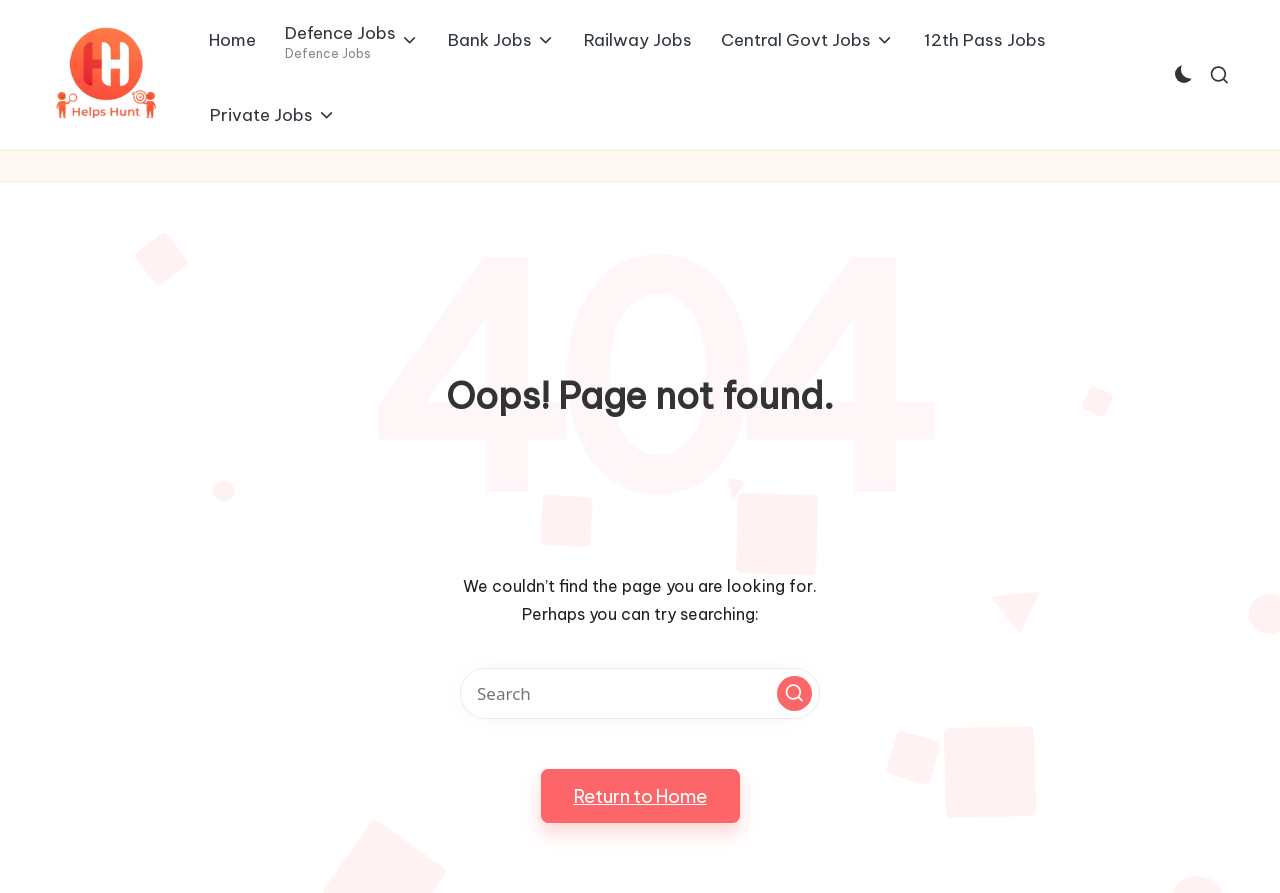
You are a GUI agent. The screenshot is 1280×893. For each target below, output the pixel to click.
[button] (794, 693)
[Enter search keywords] (640, 693)
